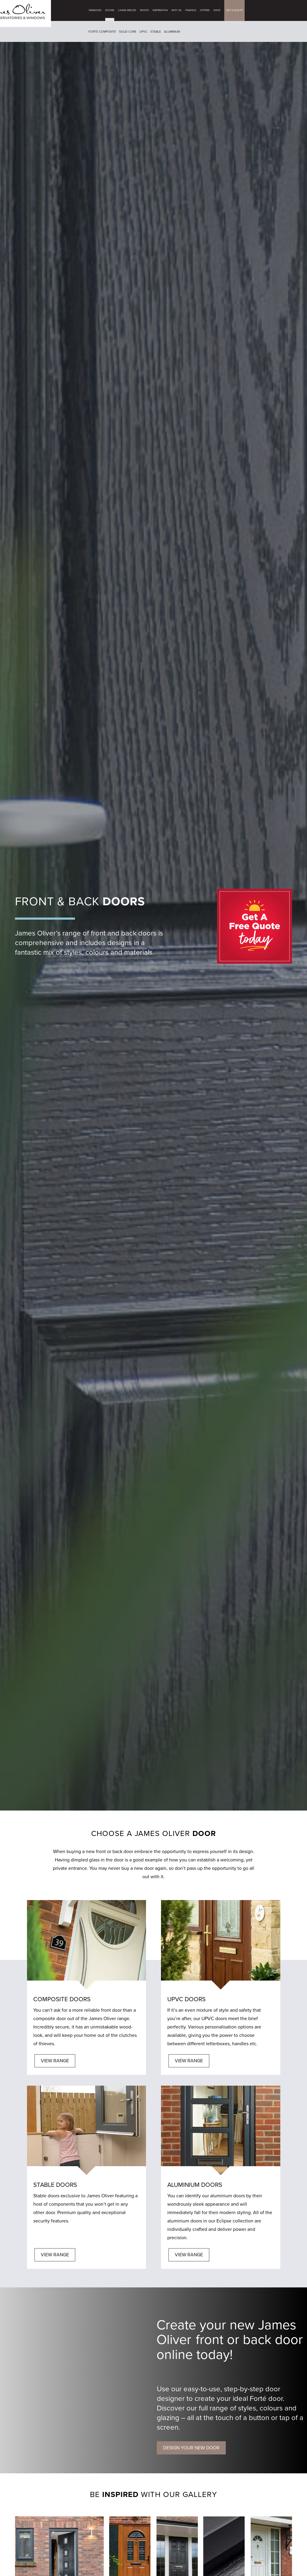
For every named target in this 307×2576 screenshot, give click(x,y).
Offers (207, 10)
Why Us (179, 10)
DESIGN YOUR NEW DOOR (191, 2448)
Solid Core (130, 32)
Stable (158, 32)
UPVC (146, 32)
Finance (193, 10)
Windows (97, 10)
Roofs (147, 10)
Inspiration (162, 10)
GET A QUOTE (237, 10)
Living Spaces (130, 10)
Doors (112, 10)
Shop (219, 10)
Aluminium (175, 32)
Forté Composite (105, 32)
